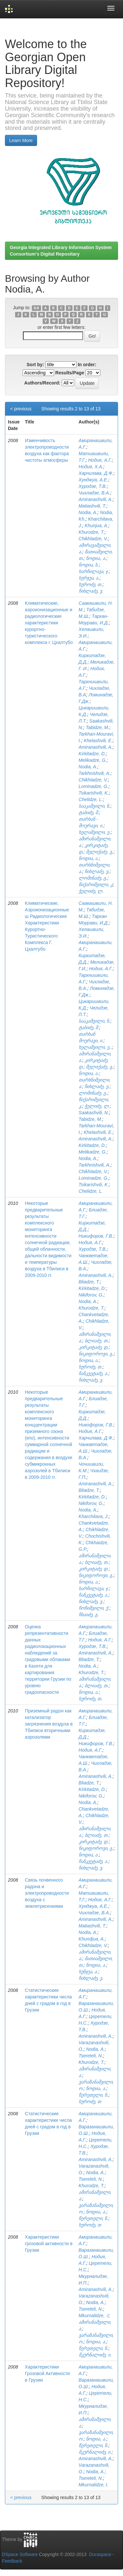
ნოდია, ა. (96, 558)
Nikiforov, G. (91, 1294)
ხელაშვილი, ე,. (95, 1047)
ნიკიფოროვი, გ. (96, 1353)
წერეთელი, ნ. (94, 2095)
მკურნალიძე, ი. (95, 2354)
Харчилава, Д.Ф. (96, 473)
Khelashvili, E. (98, 740)
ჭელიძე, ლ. (91, 891)
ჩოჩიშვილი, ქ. (94, 1608)
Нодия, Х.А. (91, 466)
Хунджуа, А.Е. (93, 479)
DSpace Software (20, 2554)
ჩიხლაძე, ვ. (91, 591)
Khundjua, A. (92, 1938)
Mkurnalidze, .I (94, 2315)
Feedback (12, 2561)
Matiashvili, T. (92, 506)
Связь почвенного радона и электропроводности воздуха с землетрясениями (47, 1893)
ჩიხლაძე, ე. (91, 1978)
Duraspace (100, 2554)
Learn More (21, 140)
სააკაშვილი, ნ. (95, 806)
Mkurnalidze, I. (94, 2484)
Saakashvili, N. (94, 1112)
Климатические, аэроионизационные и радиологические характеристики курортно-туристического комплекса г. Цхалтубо (49, 622)
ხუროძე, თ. (91, 584)
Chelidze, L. (91, 799)
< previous (20, 408)
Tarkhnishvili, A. (95, 773)
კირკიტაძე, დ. (94, 1347)
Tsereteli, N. (91, 2055)
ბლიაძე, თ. (97, 1340)
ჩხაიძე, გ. (89, 1614)
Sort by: (35, 364)
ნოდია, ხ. (89, 564)
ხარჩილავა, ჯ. (94, 571)
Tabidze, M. (97, 727)
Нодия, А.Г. (100, 460)
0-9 (36, 308)
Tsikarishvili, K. (94, 793)
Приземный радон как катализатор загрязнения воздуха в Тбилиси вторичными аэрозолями (49, 1724)
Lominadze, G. (94, 786)
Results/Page (69, 372)
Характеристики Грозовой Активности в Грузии (47, 2373)
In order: (87, 364)
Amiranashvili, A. (96, 499)
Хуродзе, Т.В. (93, 486)
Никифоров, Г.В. (96, 1236)
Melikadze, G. (93, 760)
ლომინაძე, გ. (93, 878)
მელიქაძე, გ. (99, 851)
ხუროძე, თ (90, 2101)
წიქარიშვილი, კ (96, 884)
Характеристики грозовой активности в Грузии (48, 2243)
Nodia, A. (88, 512)
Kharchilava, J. (94, 1516)
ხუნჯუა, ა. (88, 1971)
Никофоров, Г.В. (96, 1424)
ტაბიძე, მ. (89, 812)
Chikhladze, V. (93, 538)
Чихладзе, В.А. (94, 492)
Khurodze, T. (92, 532)
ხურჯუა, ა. (89, 578)
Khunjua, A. (96, 525)
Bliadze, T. (89, 1281)
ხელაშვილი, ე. (95, 832)
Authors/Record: (42, 382)
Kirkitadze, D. (92, 753)
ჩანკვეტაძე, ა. (94, 1373)
